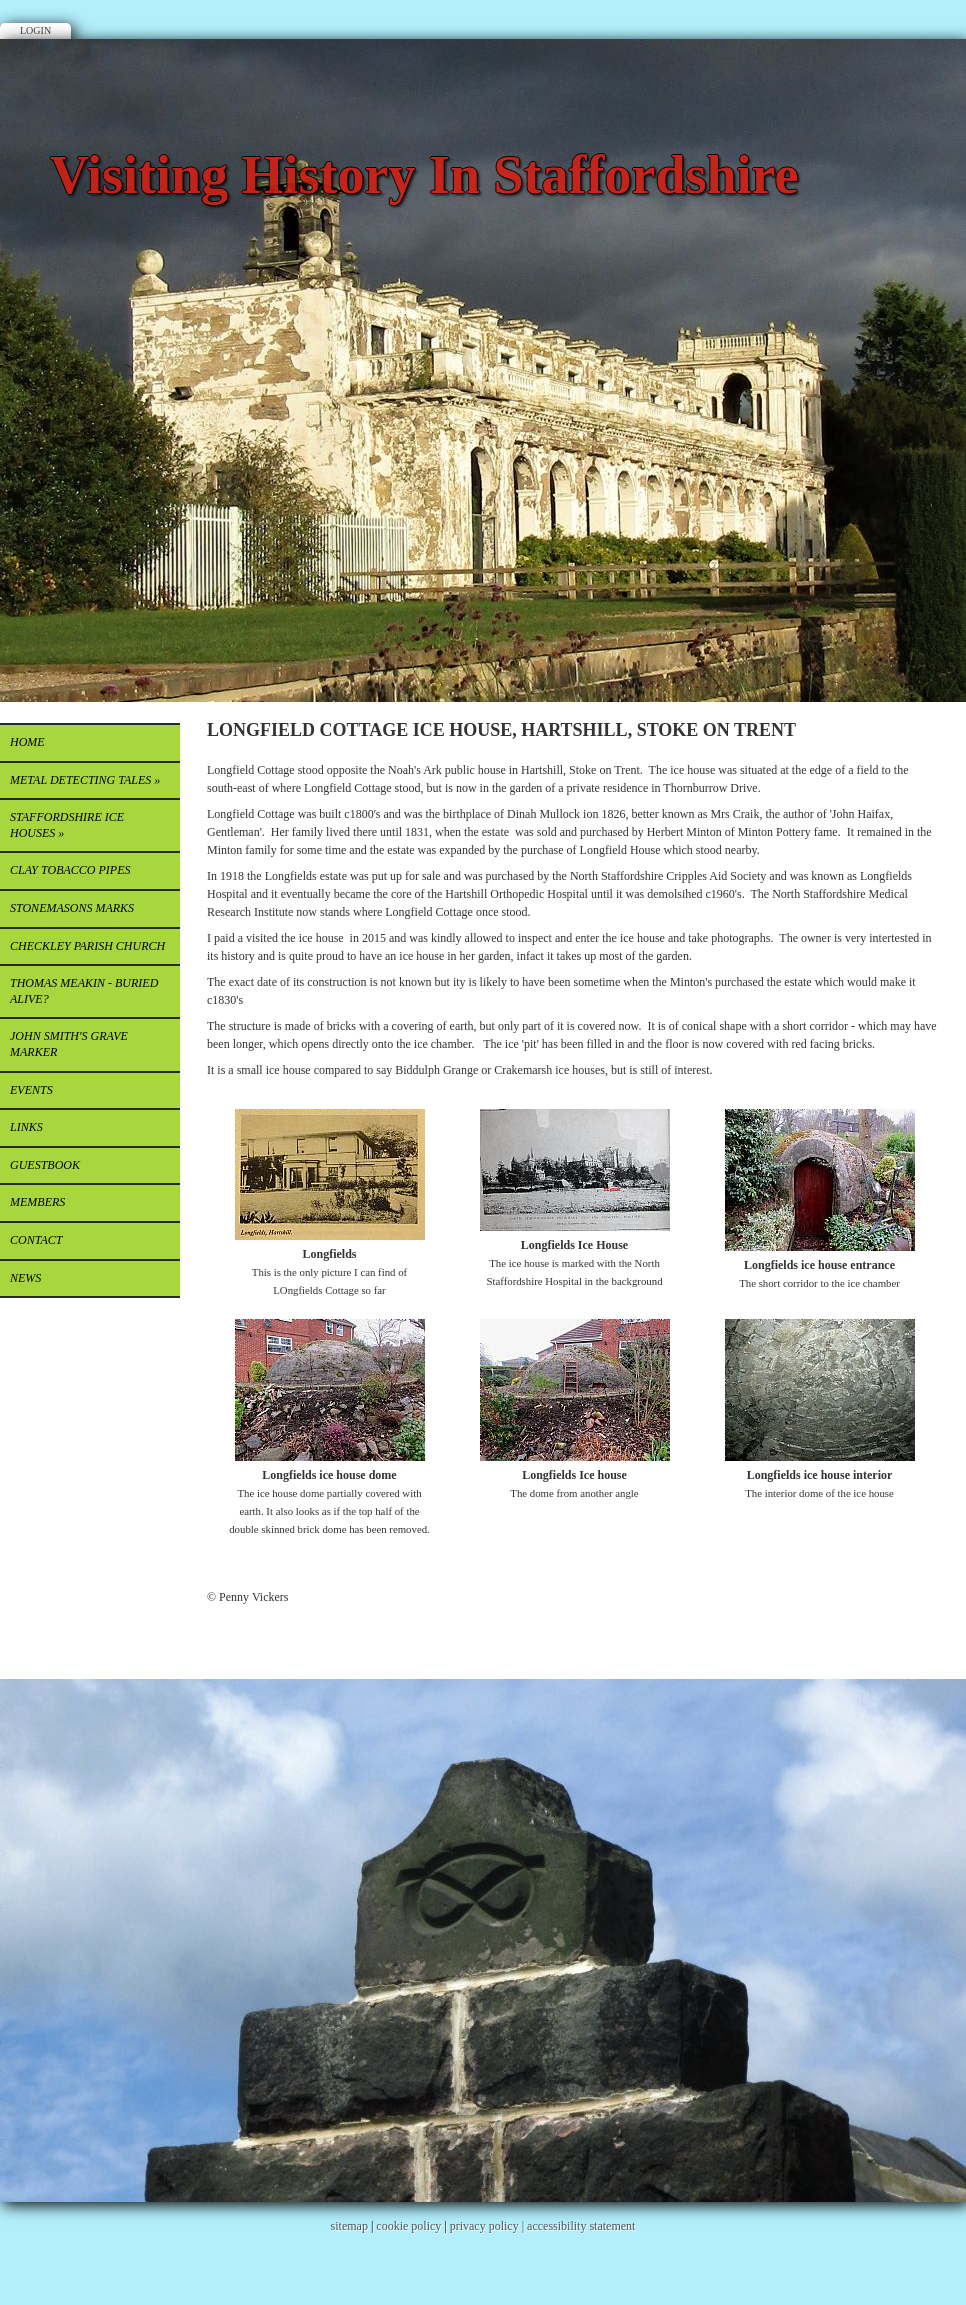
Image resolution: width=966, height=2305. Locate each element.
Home (27, 742)
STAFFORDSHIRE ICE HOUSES (67, 825)
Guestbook (45, 1165)
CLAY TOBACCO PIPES (70, 870)
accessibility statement (581, 2226)
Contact (36, 1240)
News (25, 1278)
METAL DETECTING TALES (85, 780)
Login (35, 30)
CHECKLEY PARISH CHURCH (87, 946)
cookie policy (408, 2226)
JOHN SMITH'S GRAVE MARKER (69, 1044)
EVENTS (31, 1090)
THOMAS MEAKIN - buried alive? (84, 991)
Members (37, 1202)
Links (26, 1127)
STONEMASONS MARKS (72, 908)
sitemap (349, 2226)
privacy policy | (488, 2226)
